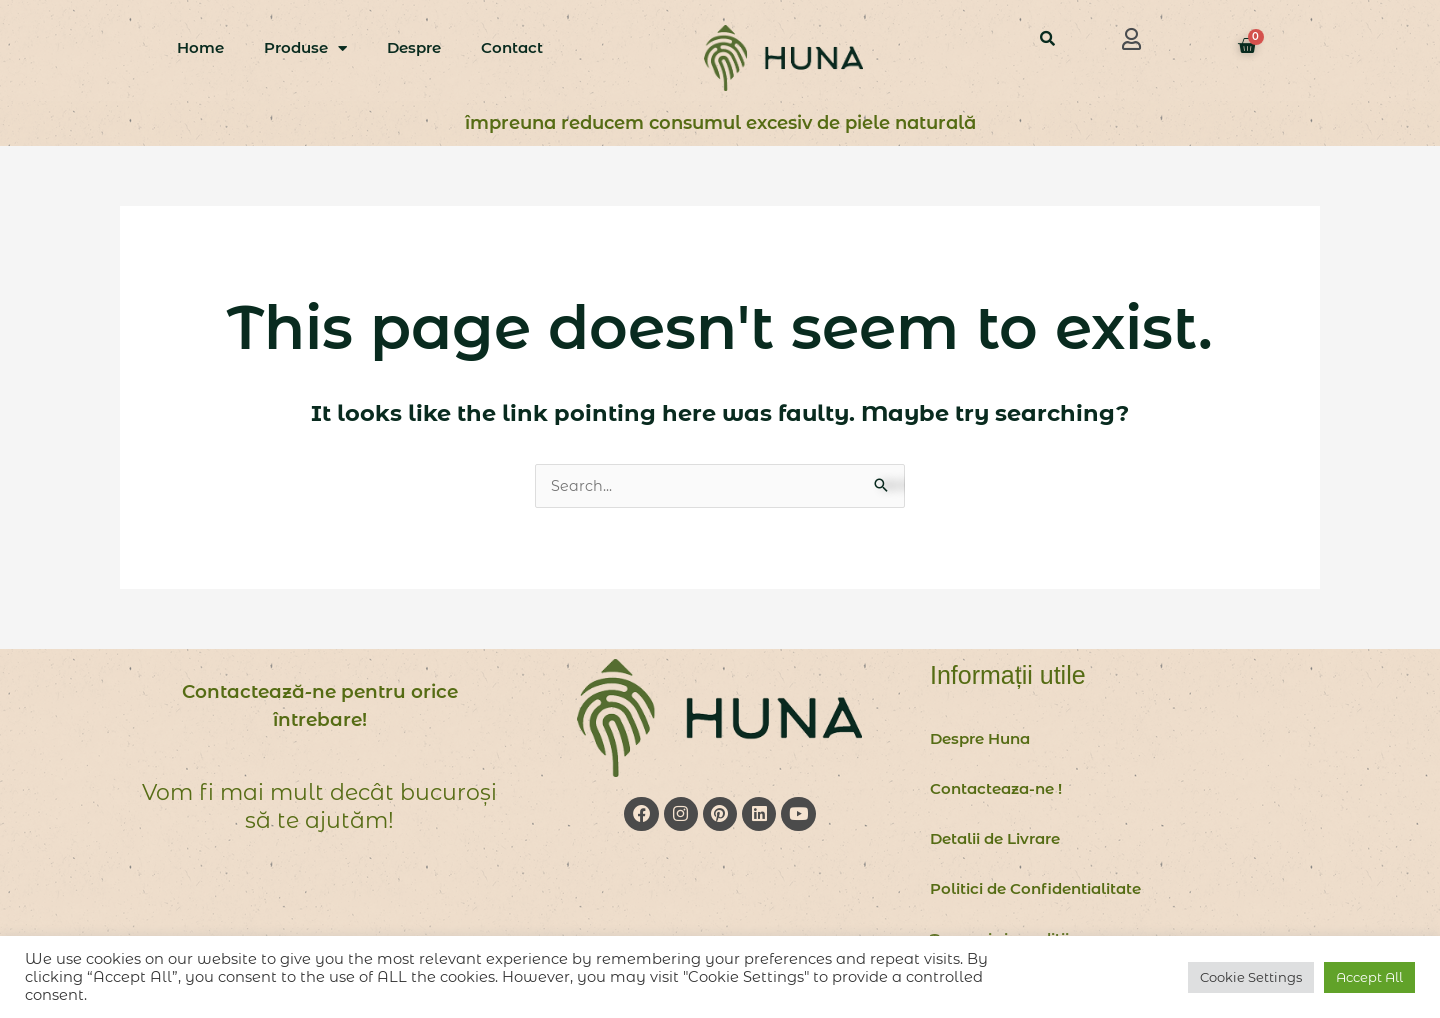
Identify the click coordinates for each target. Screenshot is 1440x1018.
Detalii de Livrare (995, 839)
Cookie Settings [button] (1251, 977)
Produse (305, 48)
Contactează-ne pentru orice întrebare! (319, 706)
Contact (512, 47)
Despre (414, 47)
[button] (1132, 39)
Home (200, 47)
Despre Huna (980, 739)
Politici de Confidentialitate (1035, 889)
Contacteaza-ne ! (996, 789)
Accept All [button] (1369, 977)
